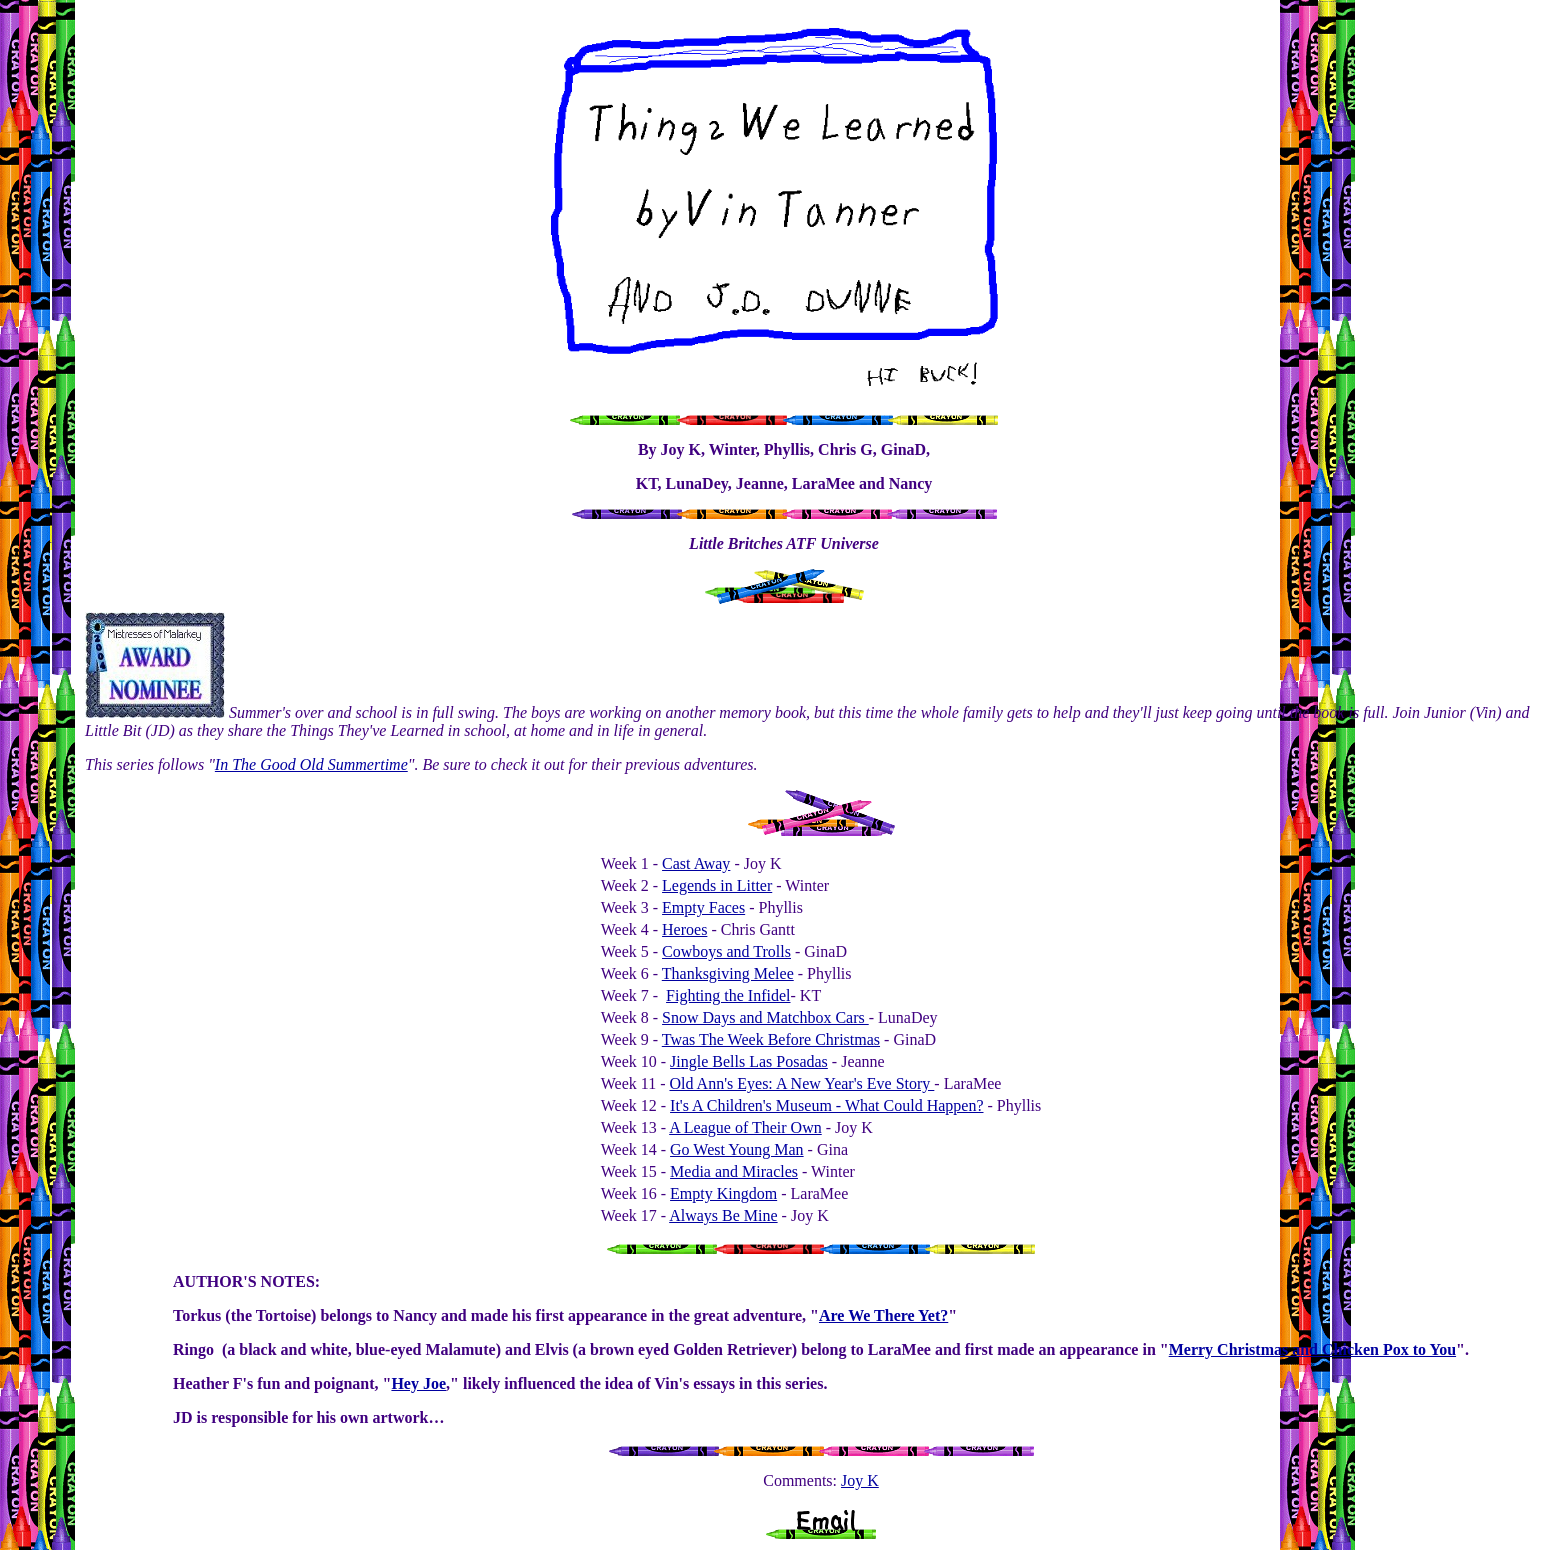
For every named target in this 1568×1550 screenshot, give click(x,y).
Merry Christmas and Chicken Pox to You (1312, 1349)
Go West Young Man (737, 1149)
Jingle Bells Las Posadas (749, 1061)
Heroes (684, 929)
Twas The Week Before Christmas (771, 1039)
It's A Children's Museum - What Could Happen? (826, 1105)
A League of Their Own (745, 1127)
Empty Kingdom (723, 1193)
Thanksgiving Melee (728, 973)
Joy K (860, 1480)
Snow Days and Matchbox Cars (765, 1017)
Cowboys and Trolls (726, 951)
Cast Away (696, 863)
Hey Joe (418, 1383)
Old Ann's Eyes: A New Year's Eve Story (801, 1083)
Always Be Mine (723, 1215)
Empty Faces (703, 907)
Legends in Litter (717, 885)
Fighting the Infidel (728, 995)
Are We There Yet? (883, 1315)
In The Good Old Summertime (311, 764)
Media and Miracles (734, 1171)
